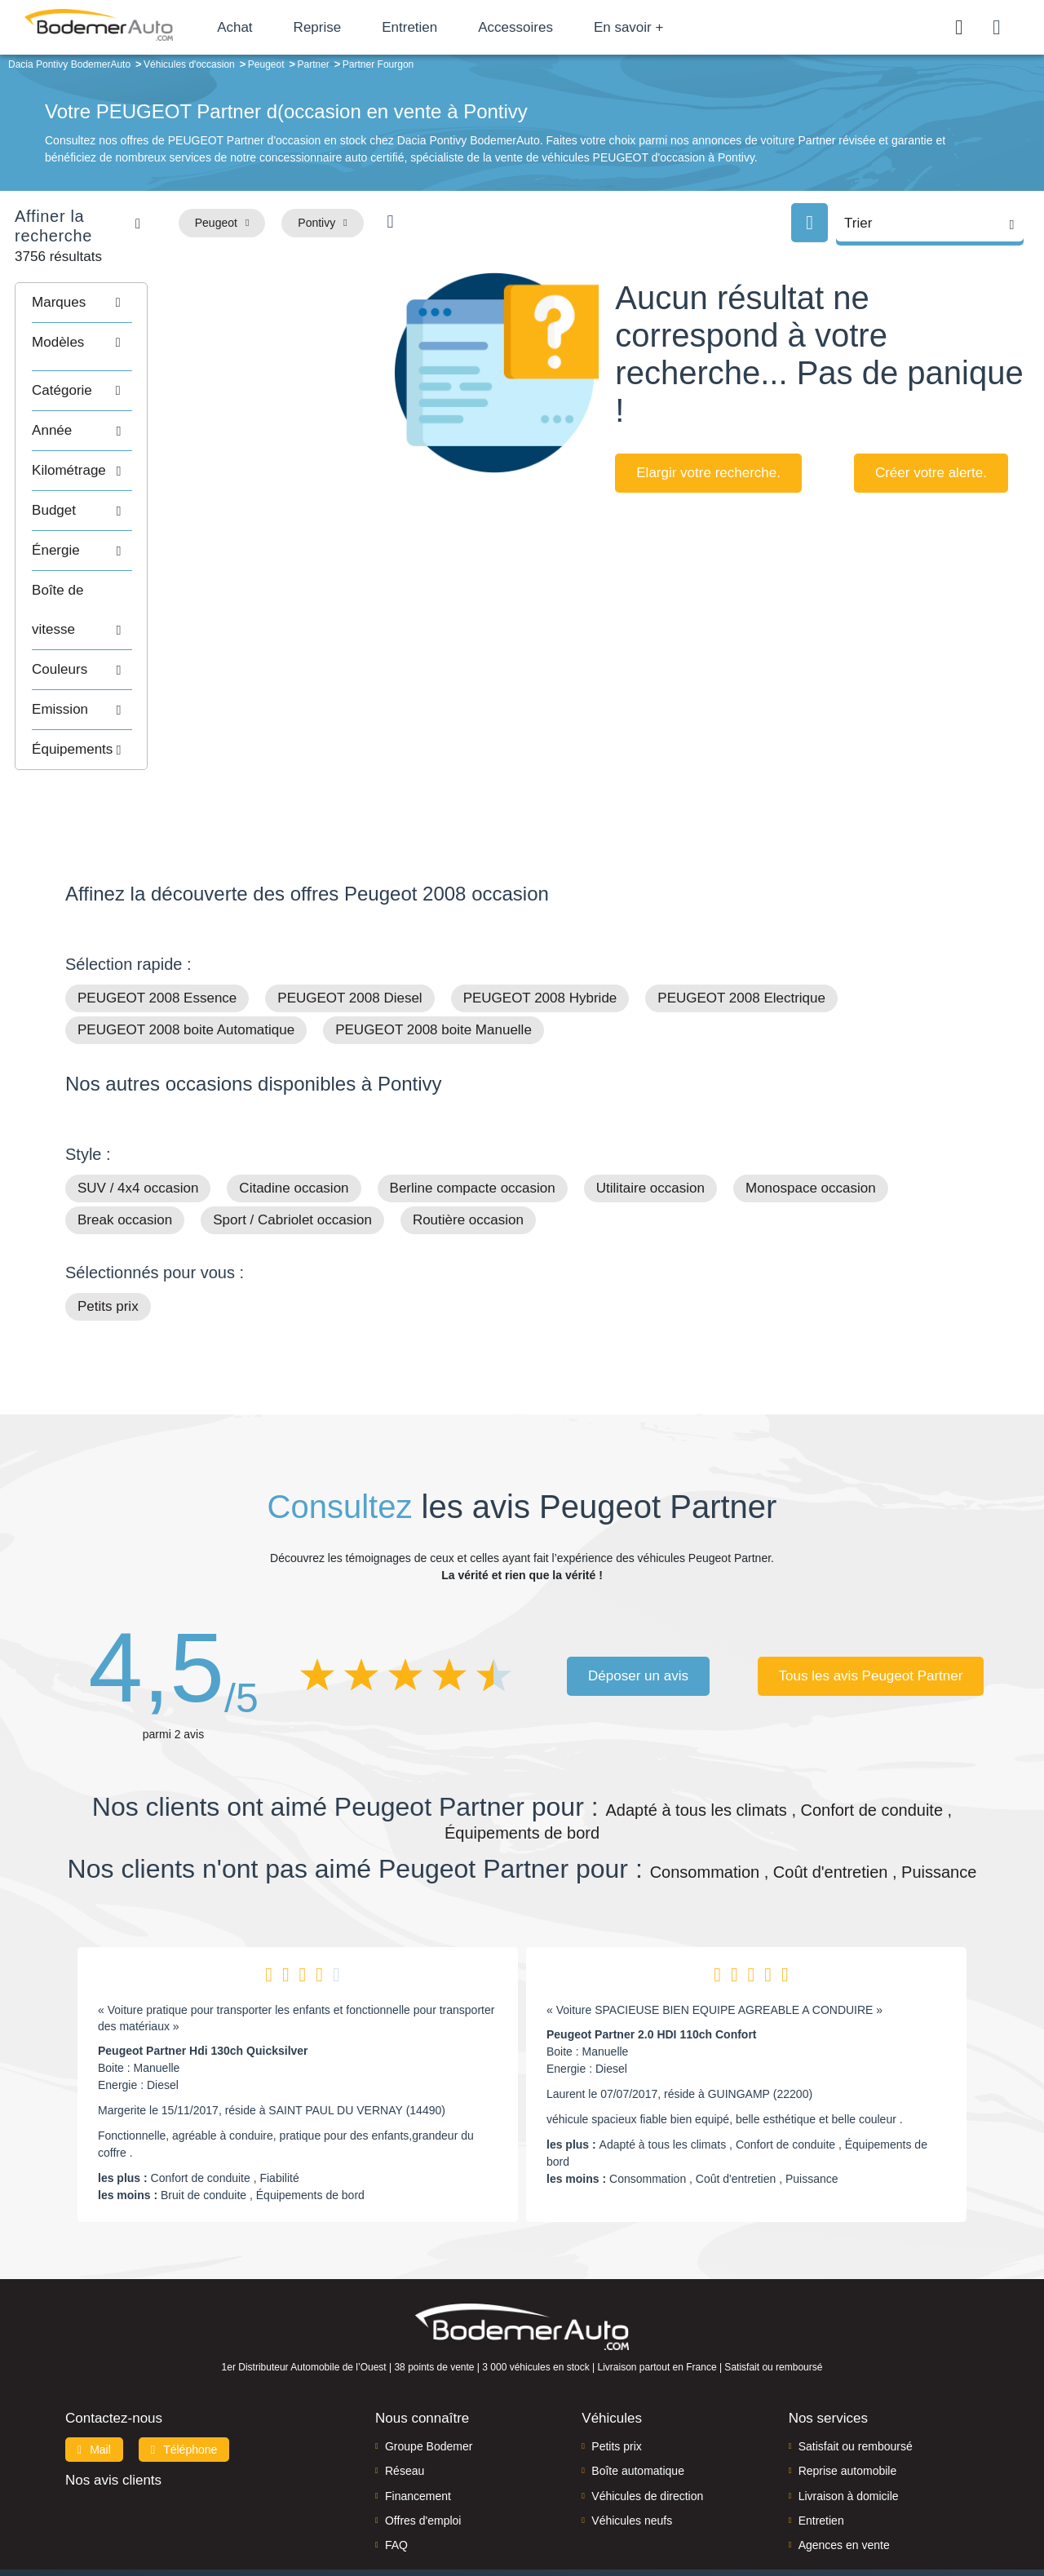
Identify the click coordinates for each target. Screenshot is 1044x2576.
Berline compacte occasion (472, 1123)
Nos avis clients (113, 2415)
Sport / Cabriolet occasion (292, 1155)
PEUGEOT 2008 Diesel (349, 933)
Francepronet (228, 2530)
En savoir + (662, 27)
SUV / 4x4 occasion (137, 1123)
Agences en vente (844, 2480)
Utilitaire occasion (650, 1123)
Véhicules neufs (631, 2455)
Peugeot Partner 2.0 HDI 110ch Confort (651, 1969)
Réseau (404, 2406)
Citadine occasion (293, 1123)
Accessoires (548, 27)
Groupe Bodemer (428, 2381)
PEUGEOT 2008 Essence (157, 933)
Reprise (350, 27)
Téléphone (184, 2384)
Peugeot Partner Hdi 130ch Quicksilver (203, 1986)
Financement (418, 2430)
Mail (94, 2384)
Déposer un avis (638, 1610)
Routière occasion (468, 1155)
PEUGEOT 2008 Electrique (741, 933)
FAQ (396, 2480)
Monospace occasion (810, 1123)
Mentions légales (493, 2529)
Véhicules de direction (647, 2430)
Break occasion (124, 1155)
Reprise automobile (847, 2406)
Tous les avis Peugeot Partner (870, 1610)
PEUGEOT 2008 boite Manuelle (433, 965)
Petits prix (108, 1242)
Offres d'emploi (423, 2455)
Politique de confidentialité (652, 2529)
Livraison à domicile (848, 2430)
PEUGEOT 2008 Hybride (540, 933)
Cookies (561, 2529)
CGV (734, 2529)
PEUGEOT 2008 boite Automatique (185, 965)
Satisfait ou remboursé (855, 2381)
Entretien (443, 27)
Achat (267, 27)
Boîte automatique (637, 2406)
